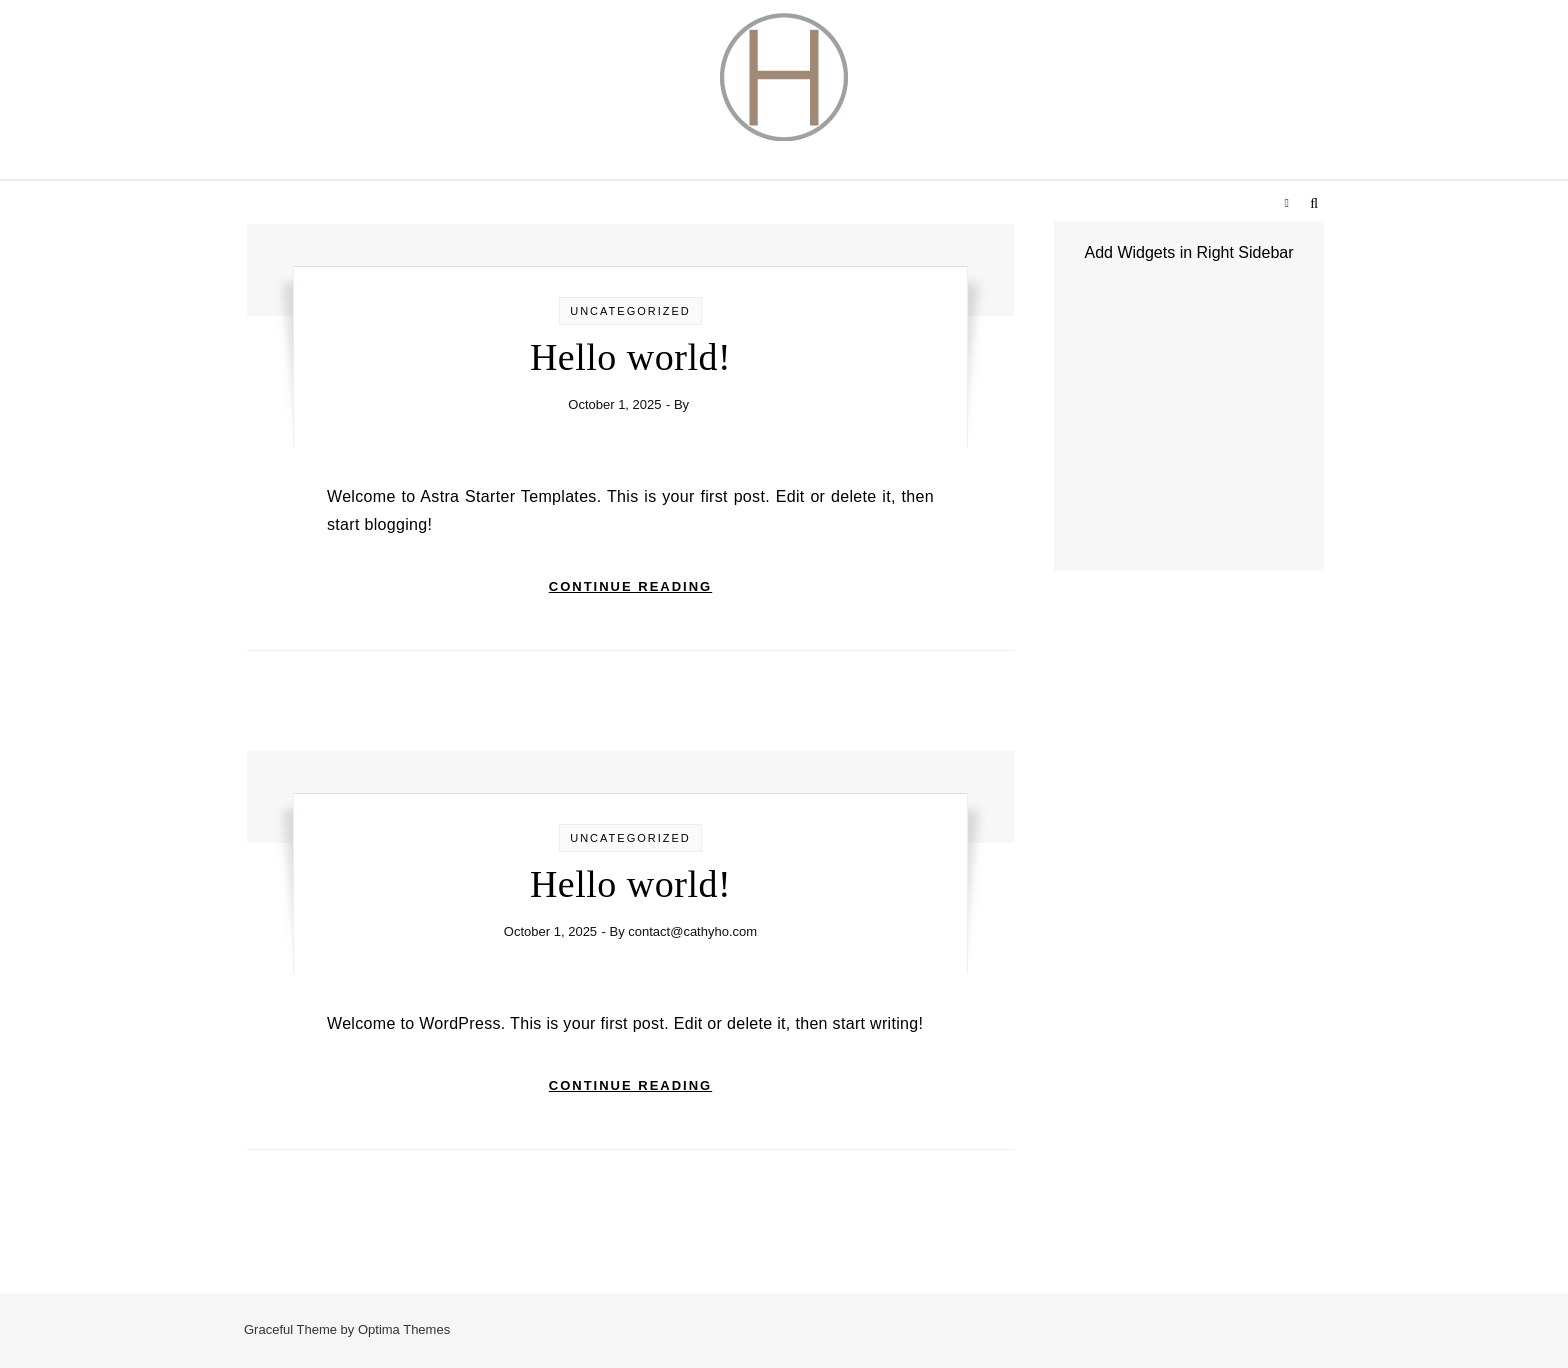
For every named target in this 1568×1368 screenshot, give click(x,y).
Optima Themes (404, 1329)
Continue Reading (630, 586)
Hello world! (630, 357)
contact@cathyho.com (692, 931)
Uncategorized (630, 311)
